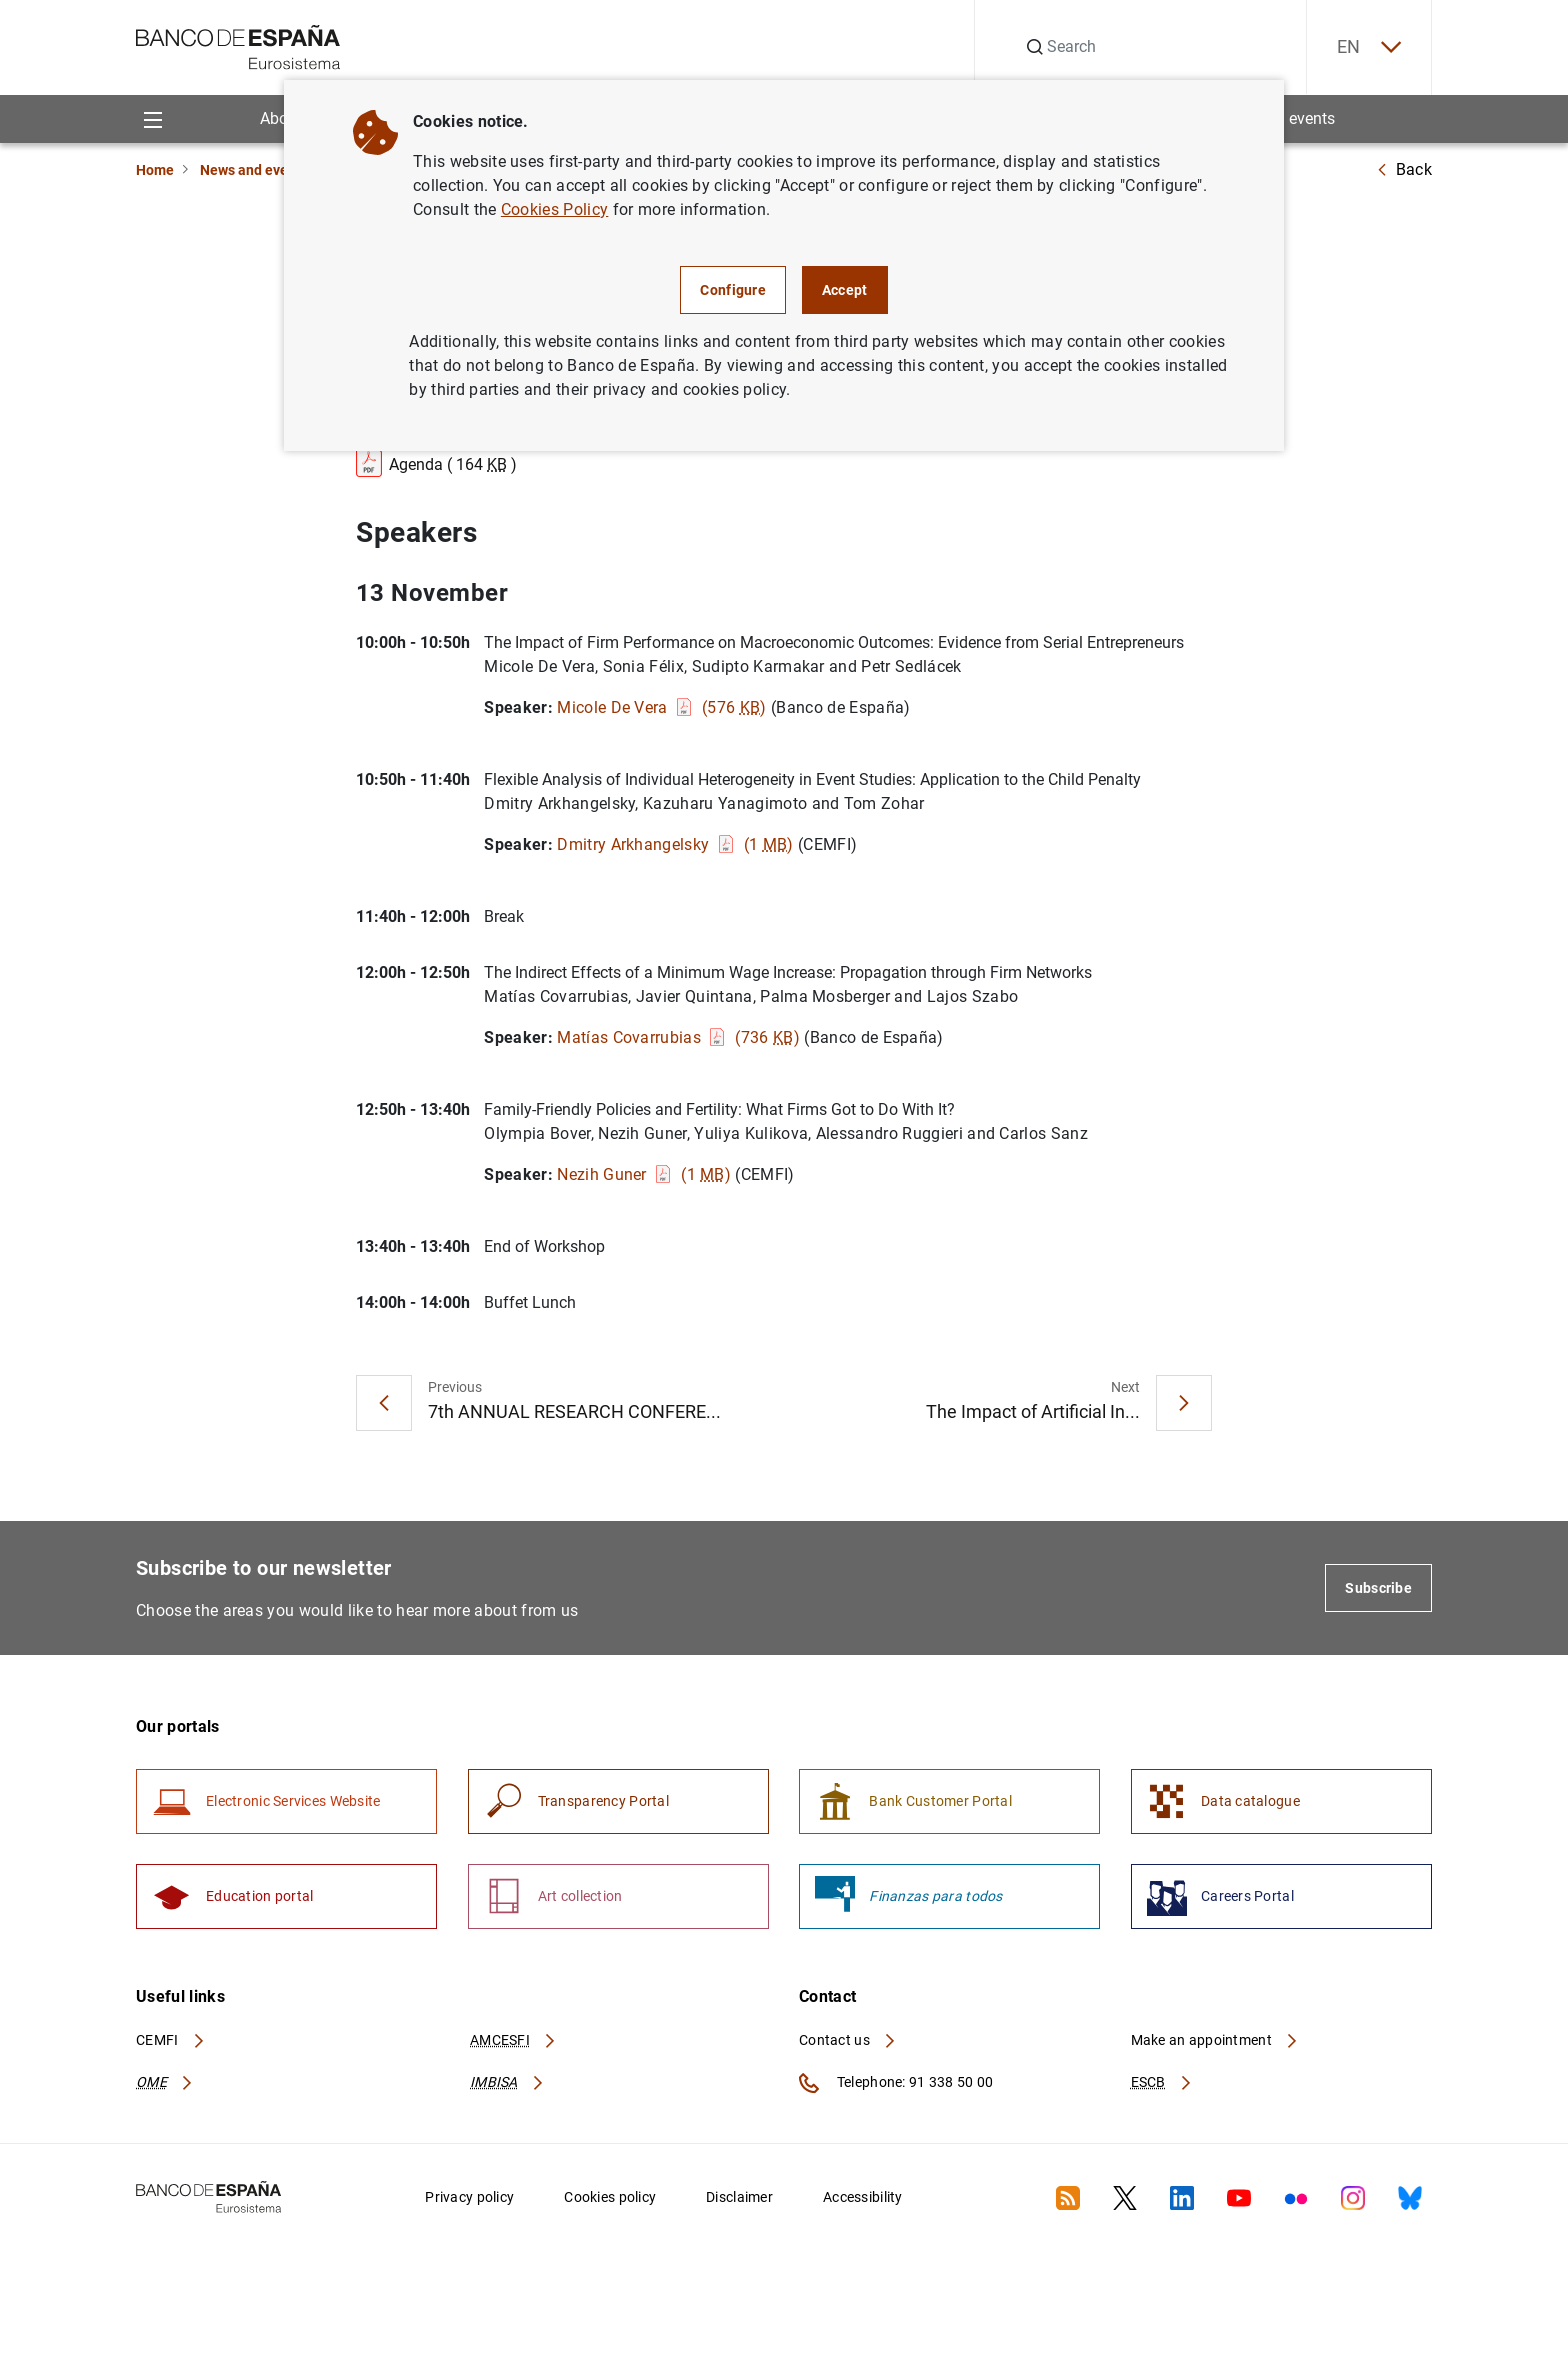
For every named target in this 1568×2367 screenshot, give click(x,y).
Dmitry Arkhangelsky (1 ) (675, 844)
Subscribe (1378, 1588)
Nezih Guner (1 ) (644, 1174)
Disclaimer (739, 2197)
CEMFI (171, 2040)
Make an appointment (1215, 2040)
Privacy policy (469, 2197)
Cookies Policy (554, 209)
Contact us (848, 2040)
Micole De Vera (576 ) (661, 707)
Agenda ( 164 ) (436, 461)
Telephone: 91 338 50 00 (896, 2083)
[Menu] (152, 118)
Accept (845, 290)
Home (155, 170)
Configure (733, 290)
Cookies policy (610, 2197)
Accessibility (863, 2197)
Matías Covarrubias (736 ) (678, 1037)
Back (1404, 169)
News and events (254, 170)
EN (1369, 47)
